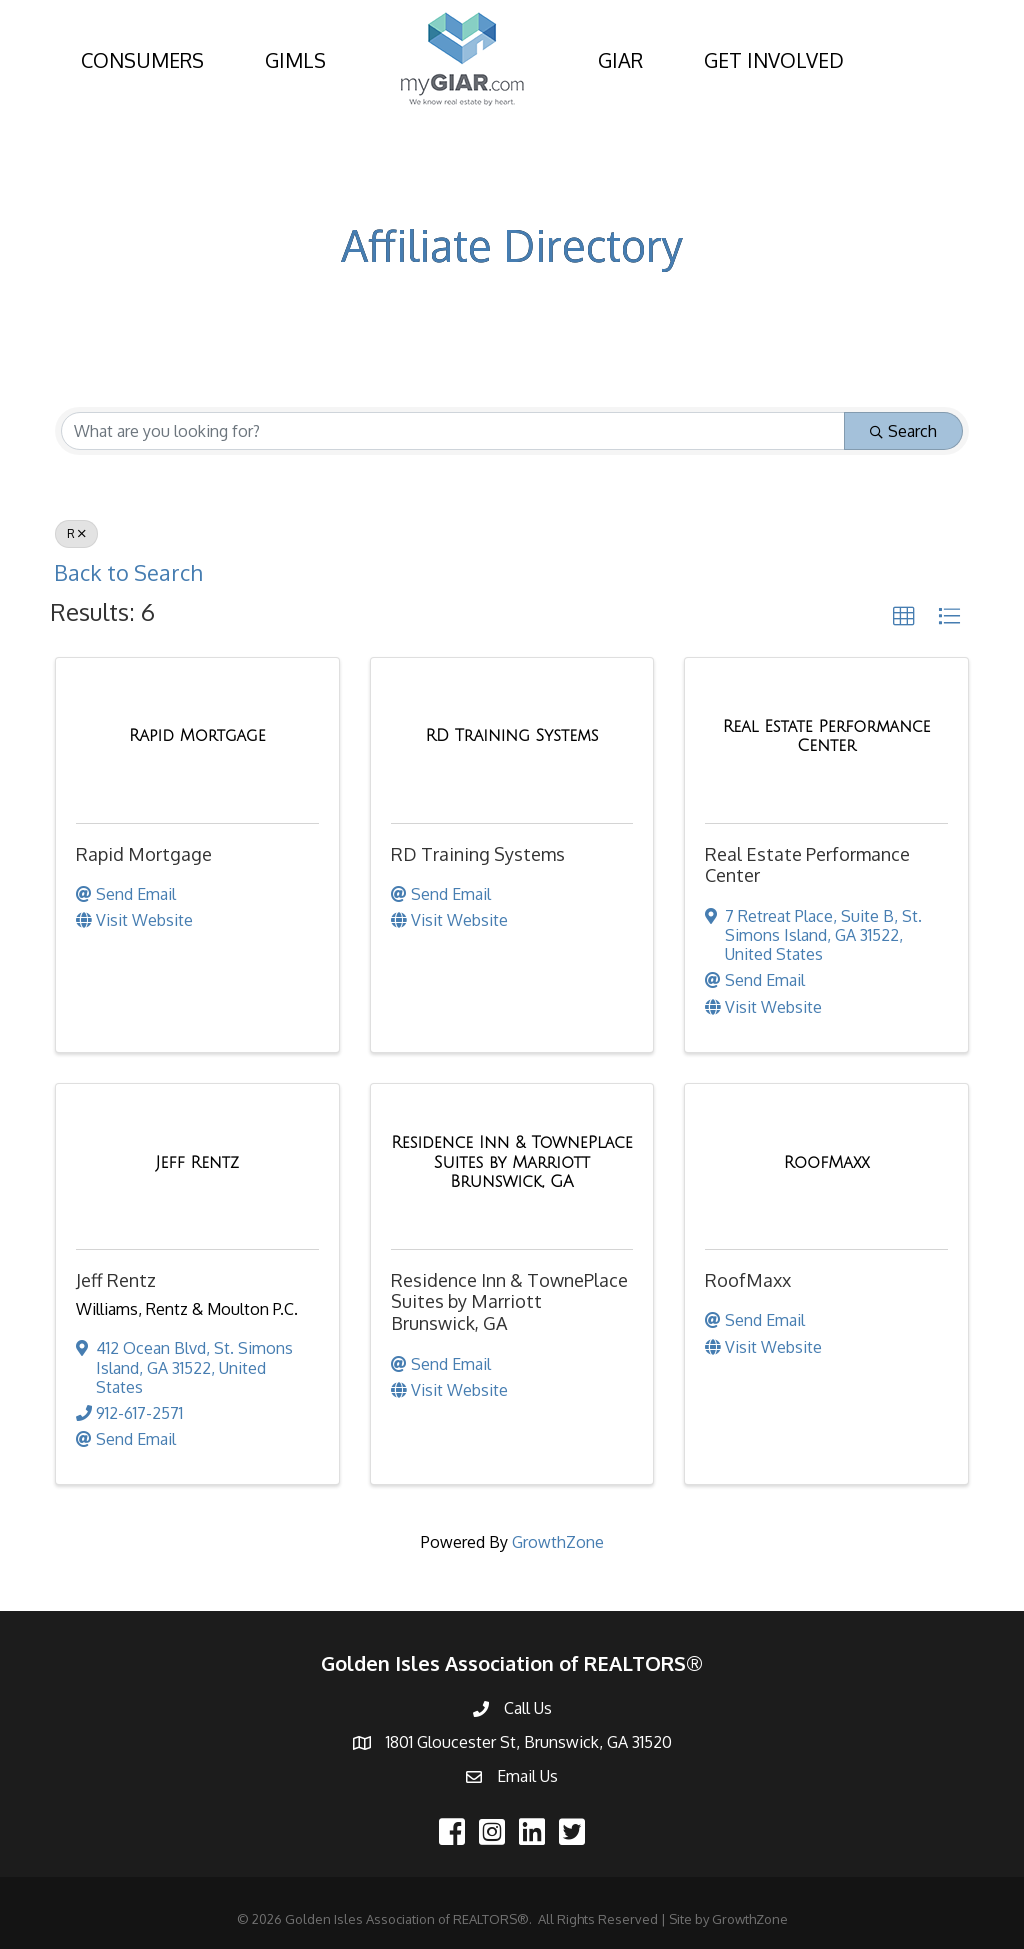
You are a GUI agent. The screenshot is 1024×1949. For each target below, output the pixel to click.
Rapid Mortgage (144, 854)
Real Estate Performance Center (807, 865)
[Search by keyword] (453, 431)
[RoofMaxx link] (827, 1163)
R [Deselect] (76, 533)
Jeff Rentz (116, 1280)
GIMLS (295, 60)
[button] (904, 617)
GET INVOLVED (774, 60)
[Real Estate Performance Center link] (826, 736)
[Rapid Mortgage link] (197, 736)
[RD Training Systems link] (512, 736)
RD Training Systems (478, 854)
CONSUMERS (142, 60)
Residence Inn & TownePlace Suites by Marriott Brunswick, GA (509, 1301)
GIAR (620, 60)
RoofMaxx (748, 1280)
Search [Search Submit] (903, 431)
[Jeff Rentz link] (198, 1163)
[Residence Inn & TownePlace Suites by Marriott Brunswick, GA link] (512, 1162)
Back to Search (128, 572)
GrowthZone (558, 1542)
